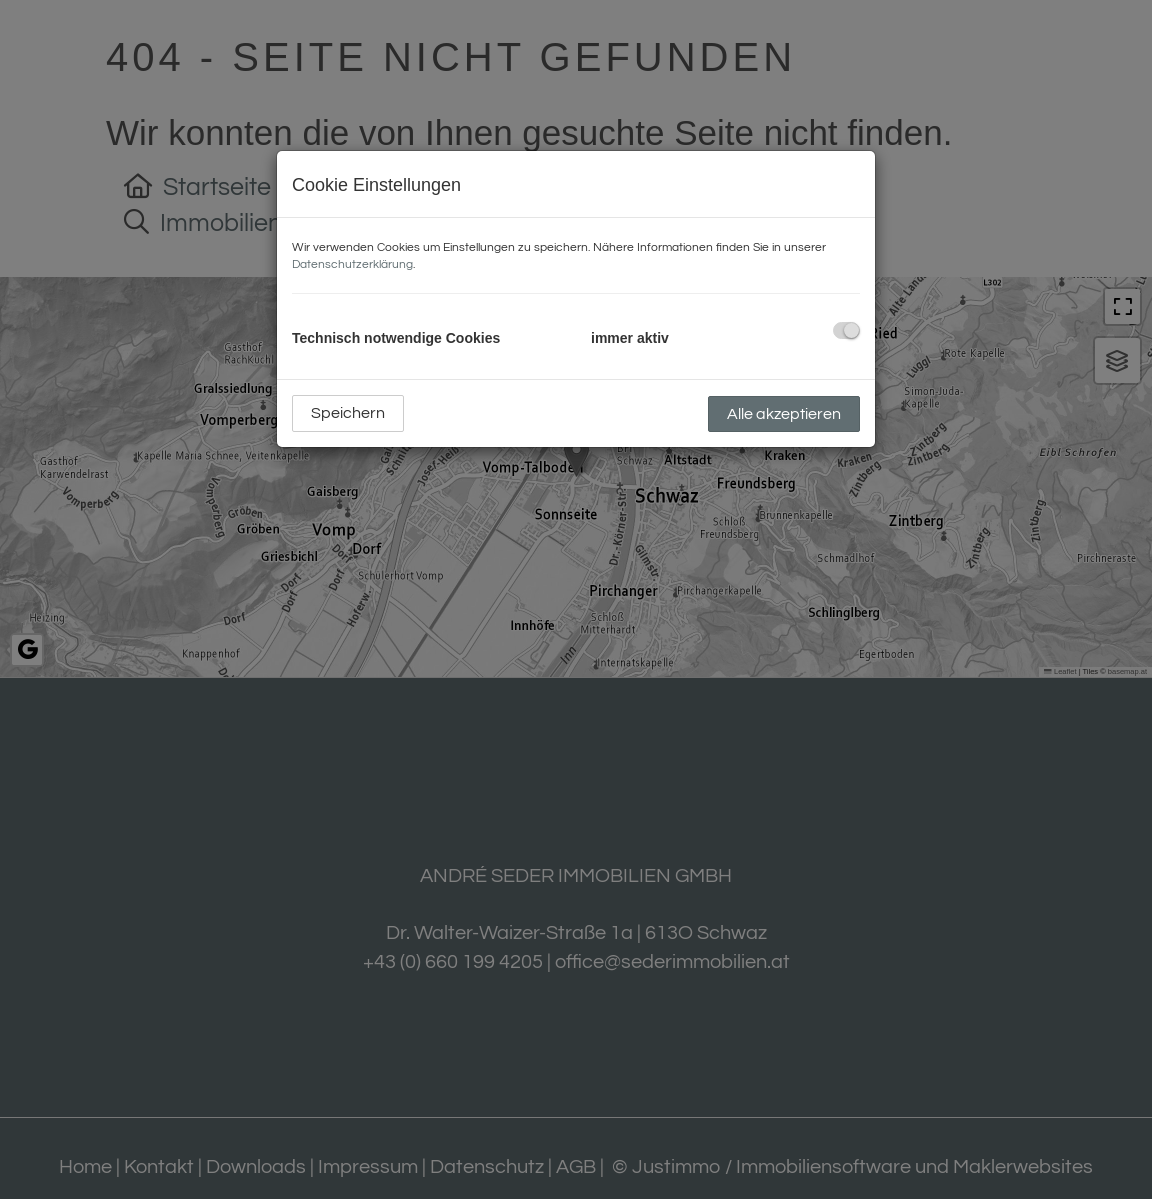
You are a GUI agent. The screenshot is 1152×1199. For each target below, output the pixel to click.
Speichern (348, 413)
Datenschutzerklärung (352, 264)
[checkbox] (846, 330)
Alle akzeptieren (784, 414)
